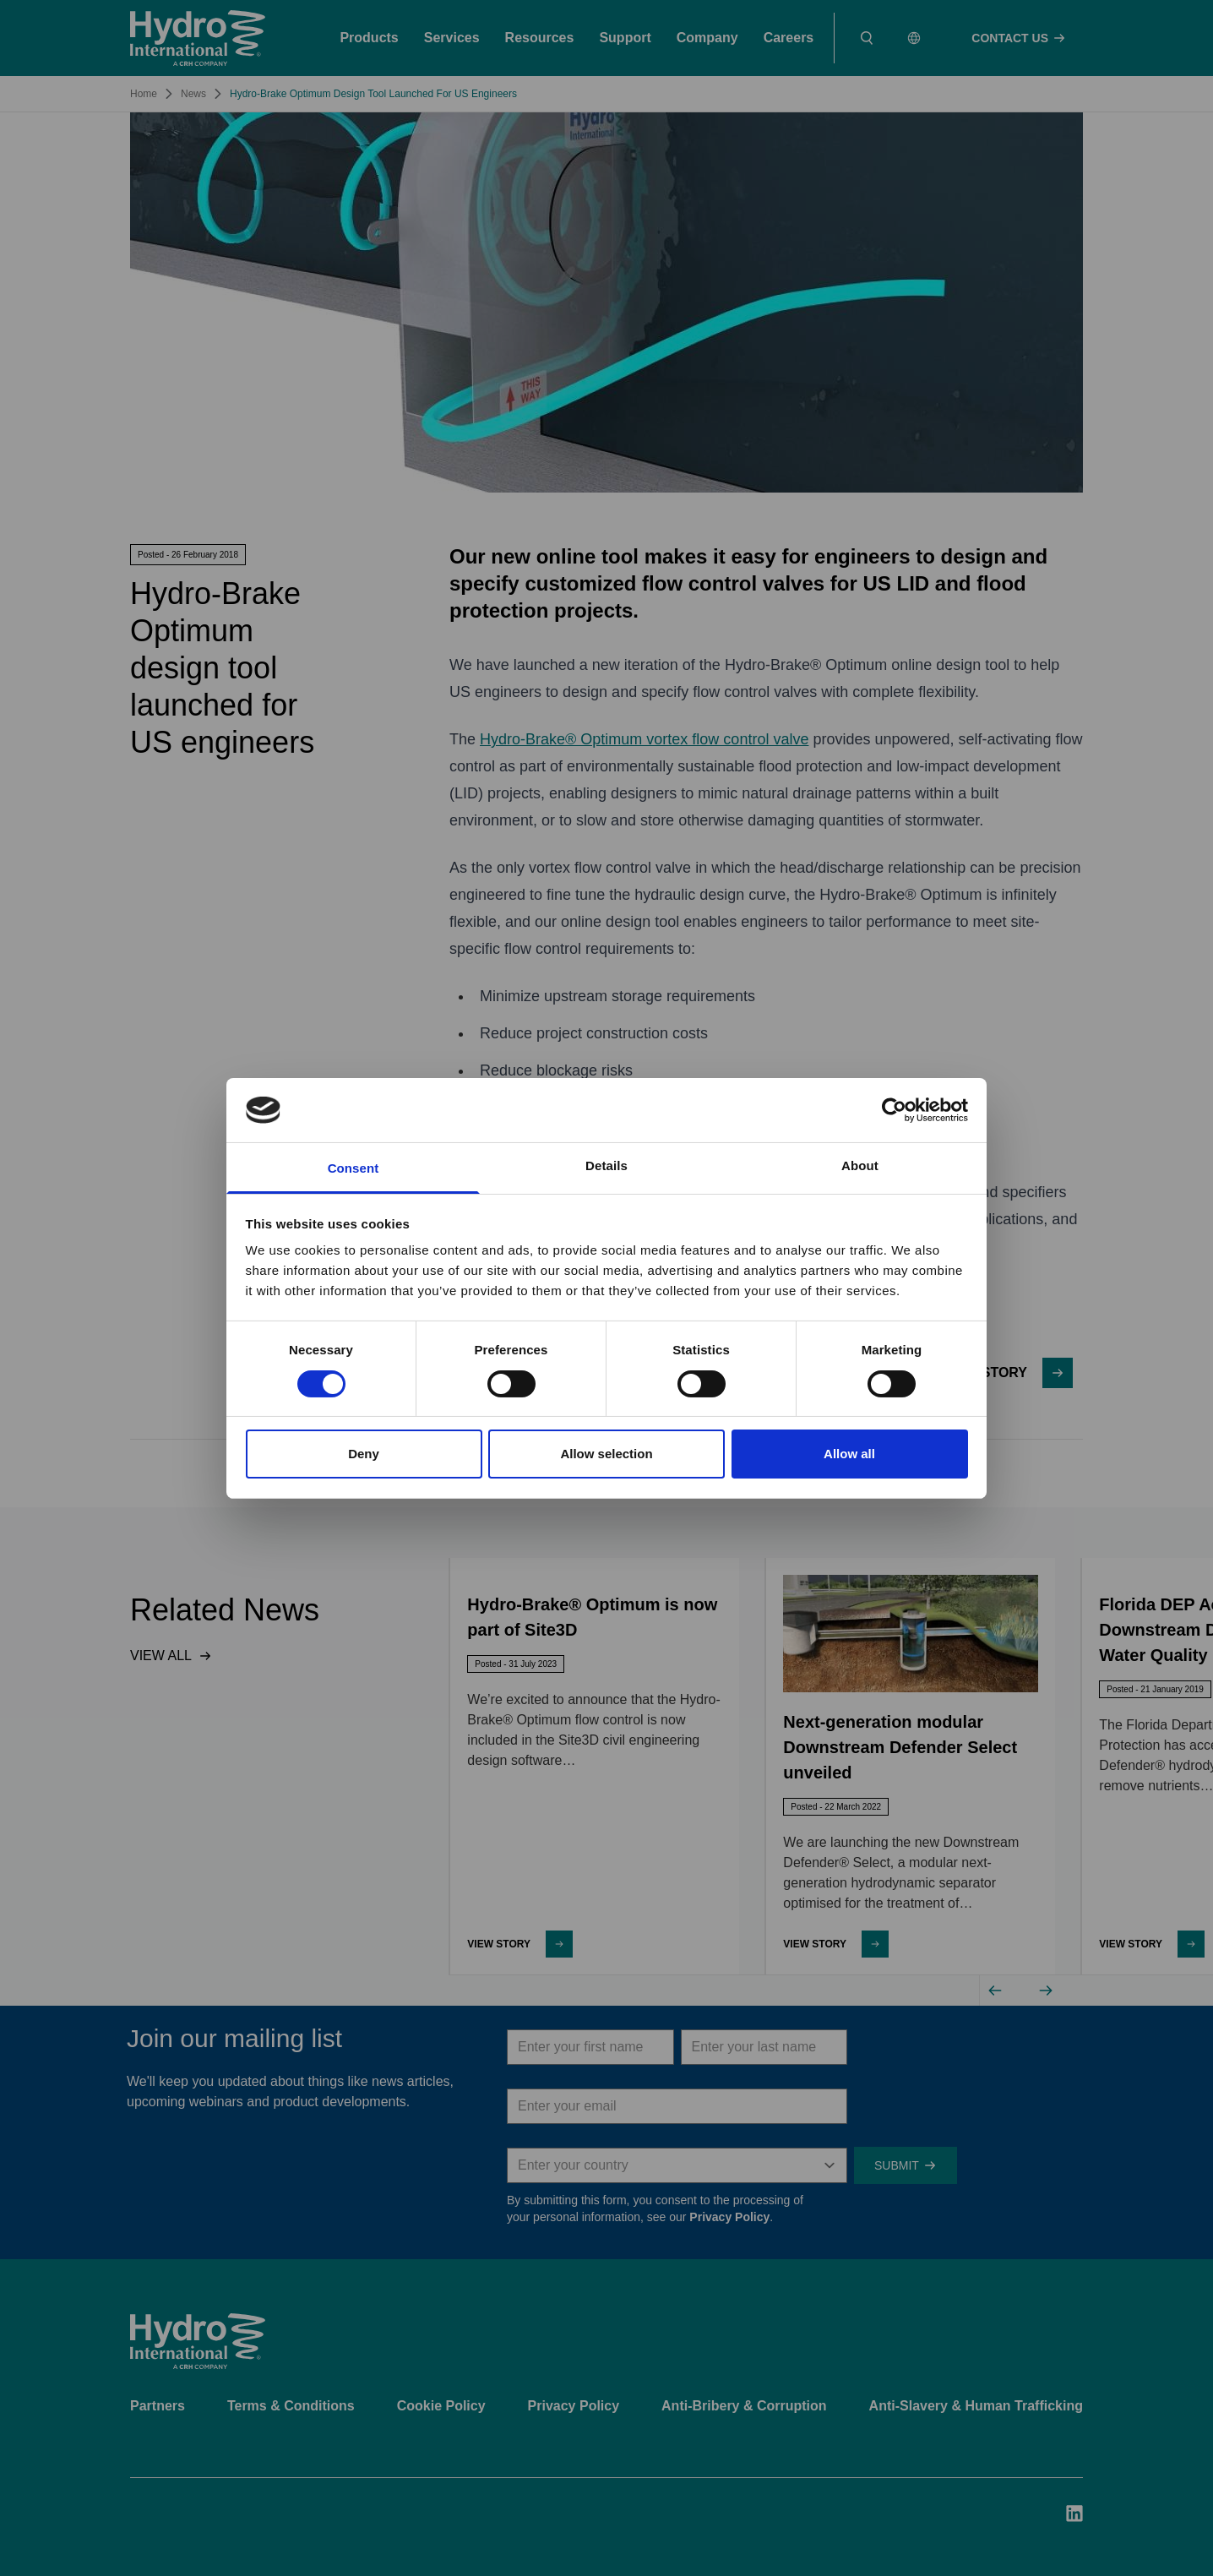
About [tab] (859, 1165)
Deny (363, 1453)
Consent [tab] (353, 1168)
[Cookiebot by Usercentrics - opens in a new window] (894, 1110)
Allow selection (606, 1453)
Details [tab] (606, 1165)
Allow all (849, 1453)
